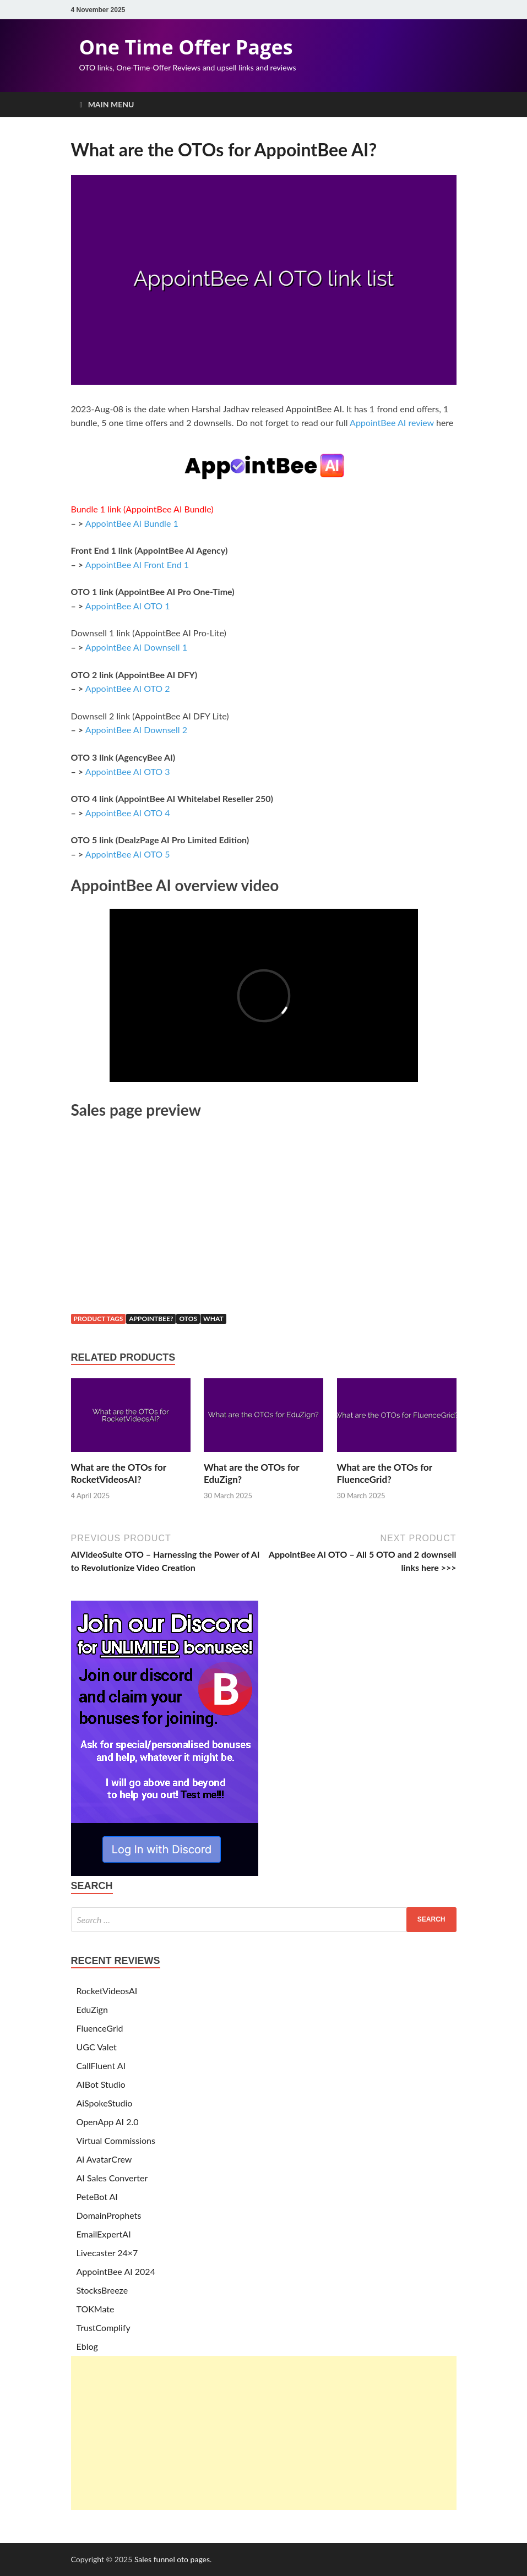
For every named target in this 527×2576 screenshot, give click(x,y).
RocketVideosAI (107, 1990)
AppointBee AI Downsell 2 (136, 729)
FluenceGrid (100, 2028)
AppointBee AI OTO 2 (127, 688)
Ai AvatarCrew (104, 2159)
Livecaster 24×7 (107, 2252)
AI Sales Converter (112, 2178)
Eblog (87, 2346)
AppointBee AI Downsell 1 (136, 647)
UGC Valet (97, 2047)
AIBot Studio (101, 2084)
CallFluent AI (101, 2065)
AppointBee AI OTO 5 (127, 854)
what (213, 1318)
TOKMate (96, 2309)
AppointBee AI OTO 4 (127, 812)
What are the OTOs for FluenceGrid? (384, 1473)
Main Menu (111, 104)
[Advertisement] (264, 2433)
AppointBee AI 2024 (116, 2271)
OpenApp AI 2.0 (108, 2121)
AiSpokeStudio (105, 2103)
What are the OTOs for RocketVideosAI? (118, 1473)
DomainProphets (109, 2215)
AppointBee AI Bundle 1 (131, 523)
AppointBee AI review (392, 422)
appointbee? (151, 1318)
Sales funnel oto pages (172, 2559)
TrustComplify (104, 2327)
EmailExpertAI (104, 2234)
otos (188, 1318)
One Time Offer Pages (186, 47)
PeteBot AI (97, 2196)
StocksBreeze (102, 2290)
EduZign (92, 2009)
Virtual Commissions (116, 2140)
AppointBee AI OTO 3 (127, 771)
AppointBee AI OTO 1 (127, 606)
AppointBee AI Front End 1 (137, 564)
